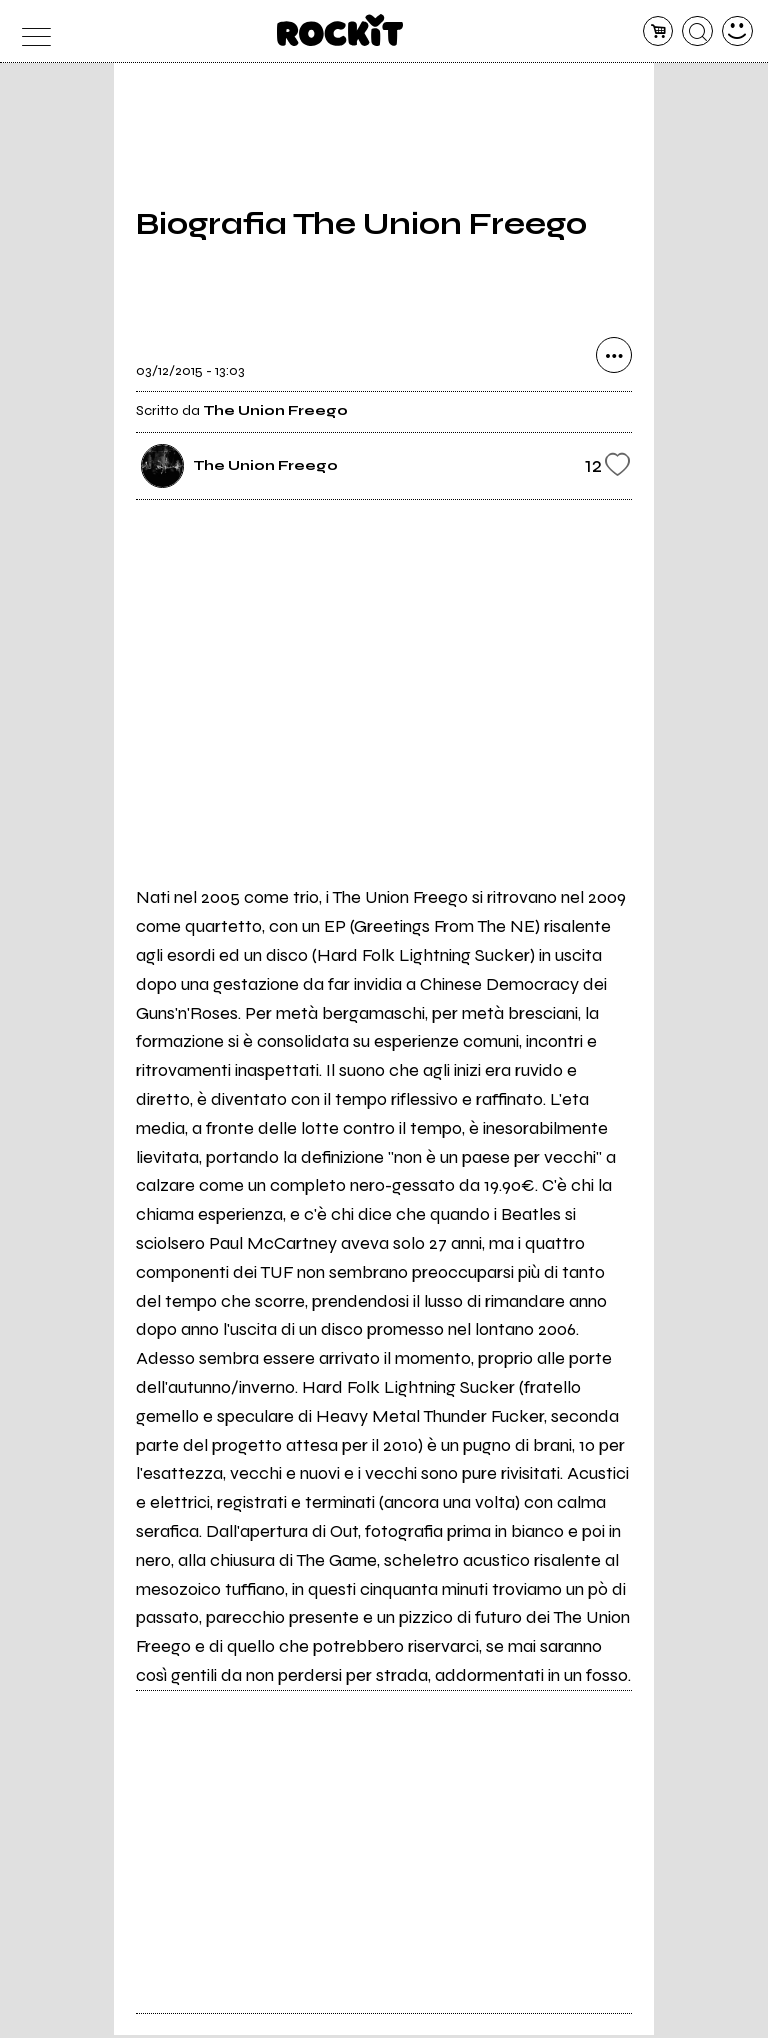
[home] (340, 30)
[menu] (30, 31)
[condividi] (614, 359)
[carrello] (658, 31)
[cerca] (697, 31)
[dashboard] (737, 31)
